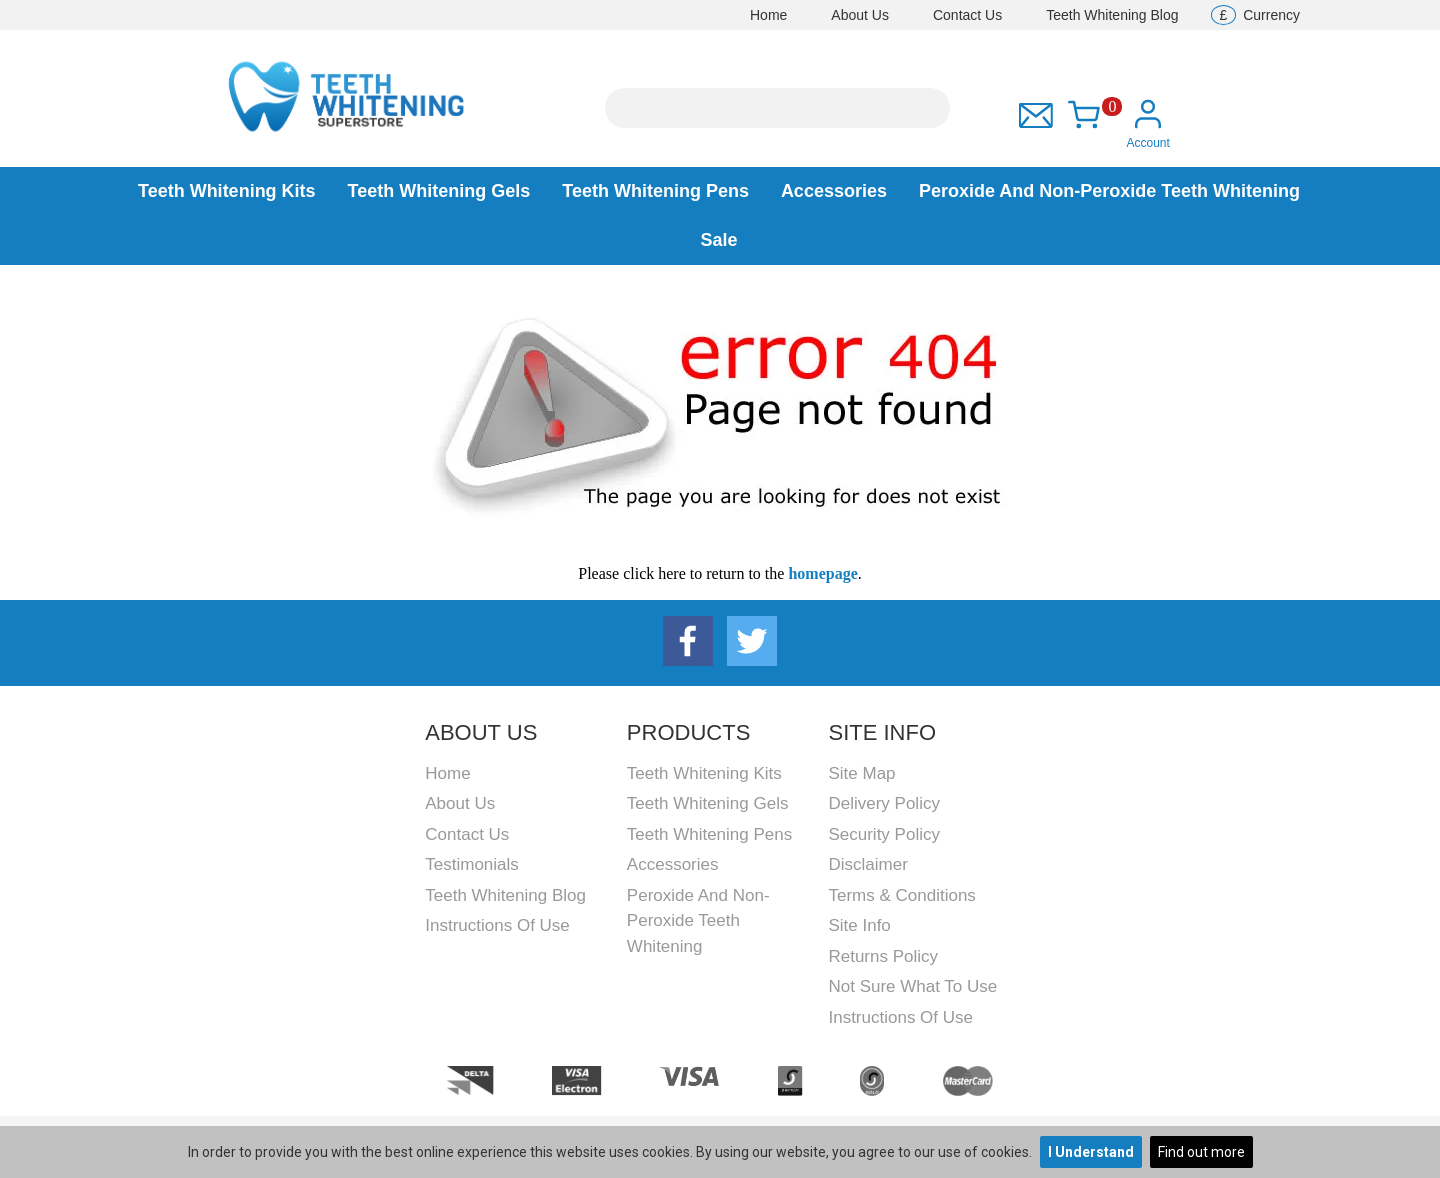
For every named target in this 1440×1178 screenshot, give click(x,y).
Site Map (861, 773)
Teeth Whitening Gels (439, 191)
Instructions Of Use (497, 925)
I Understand (1091, 1152)
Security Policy (883, 834)
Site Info (859, 925)
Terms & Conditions (901, 895)
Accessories (834, 191)
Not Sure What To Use (912, 986)
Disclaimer (867, 864)
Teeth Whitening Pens (655, 191)
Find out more (1201, 1152)
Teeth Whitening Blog (1112, 15)
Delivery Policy (883, 803)
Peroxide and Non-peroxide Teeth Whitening (1109, 191)
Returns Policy (883, 956)
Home (768, 15)
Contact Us (967, 15)
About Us (860, 15)
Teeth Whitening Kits (227, 191)
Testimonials (472, 864)
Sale (718, 240)
